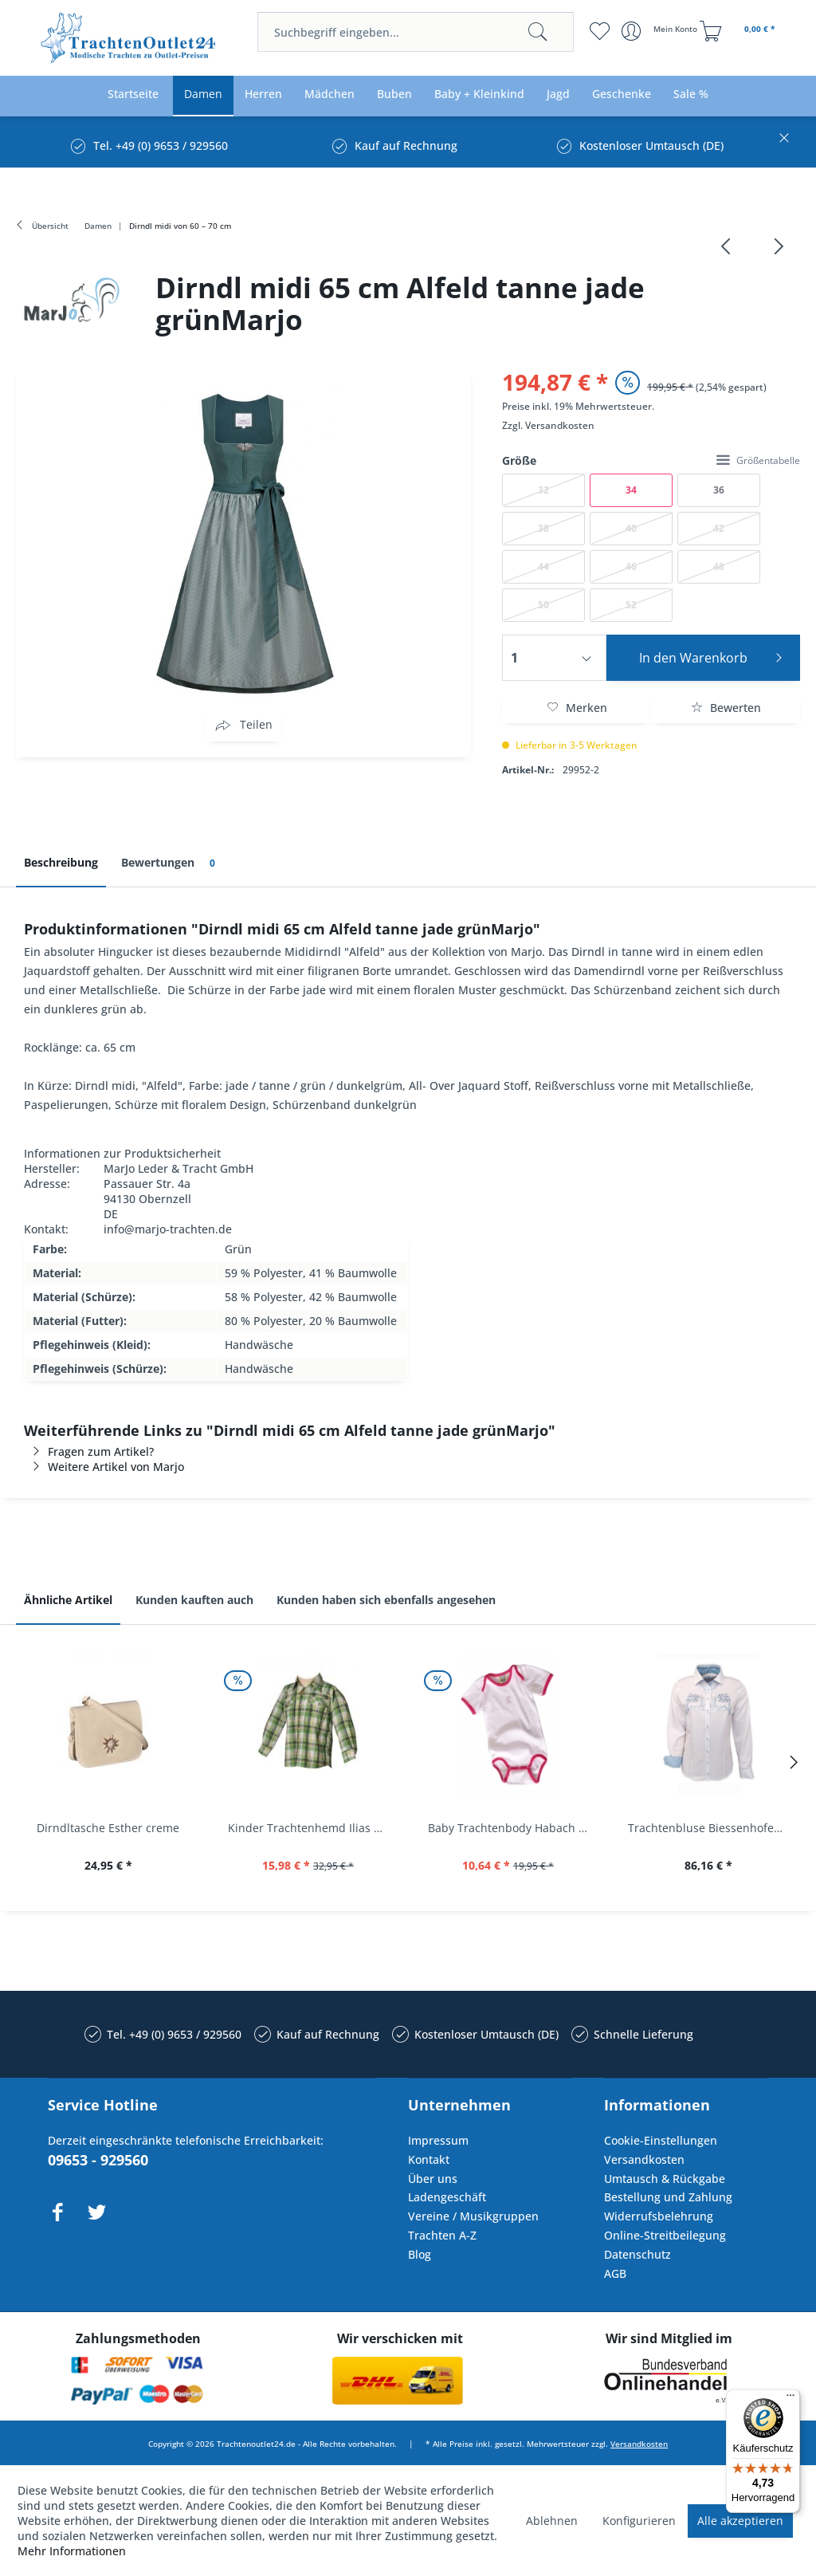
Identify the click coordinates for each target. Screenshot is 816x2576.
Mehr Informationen (72, 2550)
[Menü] (790, 2399)
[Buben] (394, 94)
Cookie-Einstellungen (660, 2140)
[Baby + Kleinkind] (479, 94)
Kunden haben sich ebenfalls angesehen (386, 1599)
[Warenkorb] (739, 31)
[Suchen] (538, 32)
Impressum (438, 2140)
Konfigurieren (639, 2520)
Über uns (432, 2178)
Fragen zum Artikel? (89, 1451)
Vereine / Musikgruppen (473, 2216)
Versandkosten (559, 425)
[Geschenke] (621, 94)
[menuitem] (415, 32)
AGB (615, 2273)
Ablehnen (552, 2520)
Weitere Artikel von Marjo (104, 1466)
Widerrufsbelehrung (658, 2216)
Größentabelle (758, 460)
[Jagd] (558, 94)
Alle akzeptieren (740, 2520)
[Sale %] (691, 94)
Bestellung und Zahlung (668, 2196)
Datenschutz (637, 2254)
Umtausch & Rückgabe (664, 2178)
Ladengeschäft (447, 2196)
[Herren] (263, 94)
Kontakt (428, 2159)
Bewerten (726, 707)
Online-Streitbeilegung (665, 2235)
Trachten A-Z (442, 2235)
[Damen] (203, 94)
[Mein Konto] (661, 31)
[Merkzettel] (600, 31)
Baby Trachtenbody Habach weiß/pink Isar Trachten (512, 1827)
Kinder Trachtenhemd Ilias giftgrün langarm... (312, 1827)
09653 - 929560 (98, 2159)
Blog (419, 2254)
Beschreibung (61, 862)
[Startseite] (133, 94)
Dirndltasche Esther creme (108, 1827)
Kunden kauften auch (194, 1599)
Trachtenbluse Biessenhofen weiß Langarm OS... (712, 1827)
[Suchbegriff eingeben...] (415, 32)
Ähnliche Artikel (68, 1599)
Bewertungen (171, 863)
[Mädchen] (329, 94)
